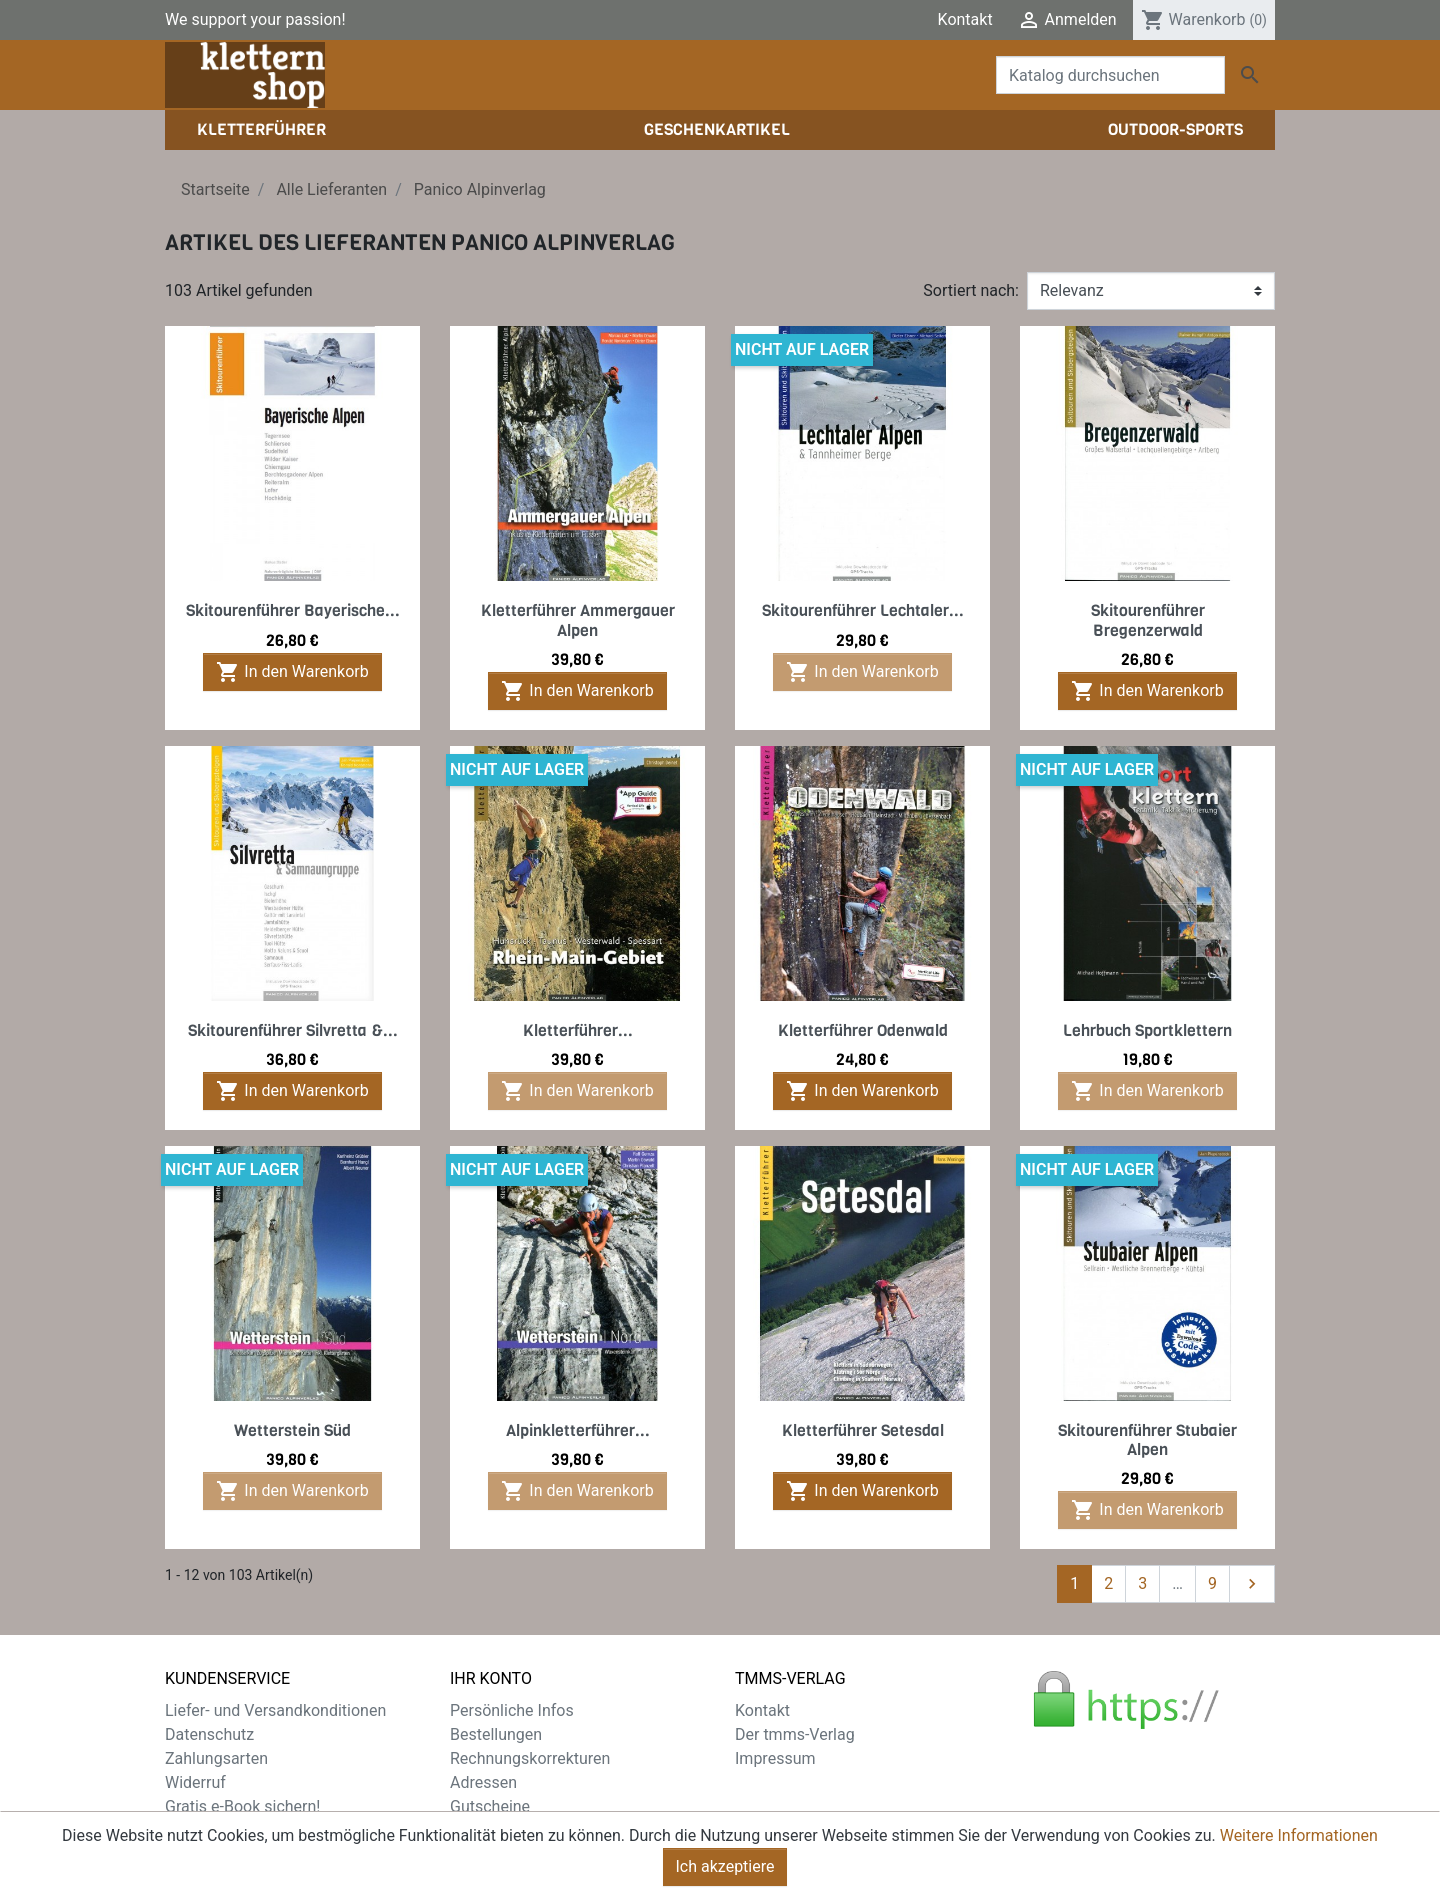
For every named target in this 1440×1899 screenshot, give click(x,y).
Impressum (775, 1758)
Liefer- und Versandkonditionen (275, 1710)
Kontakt (965, 19)
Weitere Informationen (1299, 1835)
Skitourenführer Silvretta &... (293, 1030)
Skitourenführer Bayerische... (293, 610)
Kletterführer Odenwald (863, 1030)
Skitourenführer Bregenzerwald (1148, 620)
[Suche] (1110, 75)
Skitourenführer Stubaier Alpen (1147, 1440)
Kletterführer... (578, 1030)
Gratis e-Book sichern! (242, 1806)
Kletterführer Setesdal (863, 1430)
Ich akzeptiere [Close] (725, 1866)
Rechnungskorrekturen (530, 1758)
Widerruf (195, 1782)
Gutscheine (490, 1806)
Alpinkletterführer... (578, 1430)
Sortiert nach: (971, 290)
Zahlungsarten (216, 1758)
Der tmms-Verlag (795, 1734)
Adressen (483, 1782)
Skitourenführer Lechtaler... (863, 610)
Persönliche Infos (512, 1710)
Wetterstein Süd (292, 1430)
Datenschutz (209, 1734)
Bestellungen (496, 1734)
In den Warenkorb (292, 672)
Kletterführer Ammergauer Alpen (578, 620)
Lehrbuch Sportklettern (1147, 1030)
